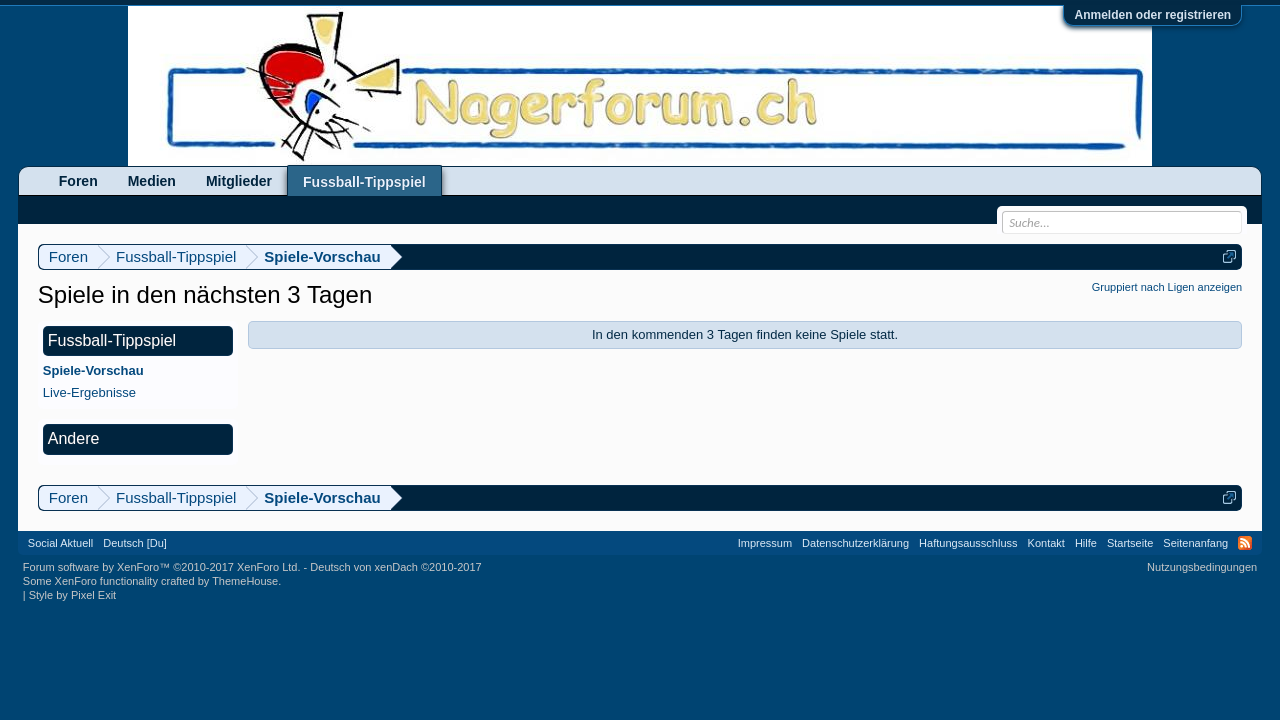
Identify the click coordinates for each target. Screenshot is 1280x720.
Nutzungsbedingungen (1202, 567)
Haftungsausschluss (968, 543)
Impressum (765, 543)
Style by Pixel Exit (72, 595)
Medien (152, 181)
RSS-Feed (1245, 543)
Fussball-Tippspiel (364, 182)
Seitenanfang (1195, 543)
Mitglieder (239, 181)
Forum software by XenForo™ (162, 567)
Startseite (1130, 543)
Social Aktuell (60, 543)
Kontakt (1046, 543)
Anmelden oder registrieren (1152, 15)
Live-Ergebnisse (89, 392)
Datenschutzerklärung (855, 543)
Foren (78, 181)
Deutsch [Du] (135, 543)
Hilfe (1086, 543)
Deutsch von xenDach (395, 567)
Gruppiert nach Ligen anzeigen (1167, 287)
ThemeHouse (245, 581)
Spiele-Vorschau (93, 370)
